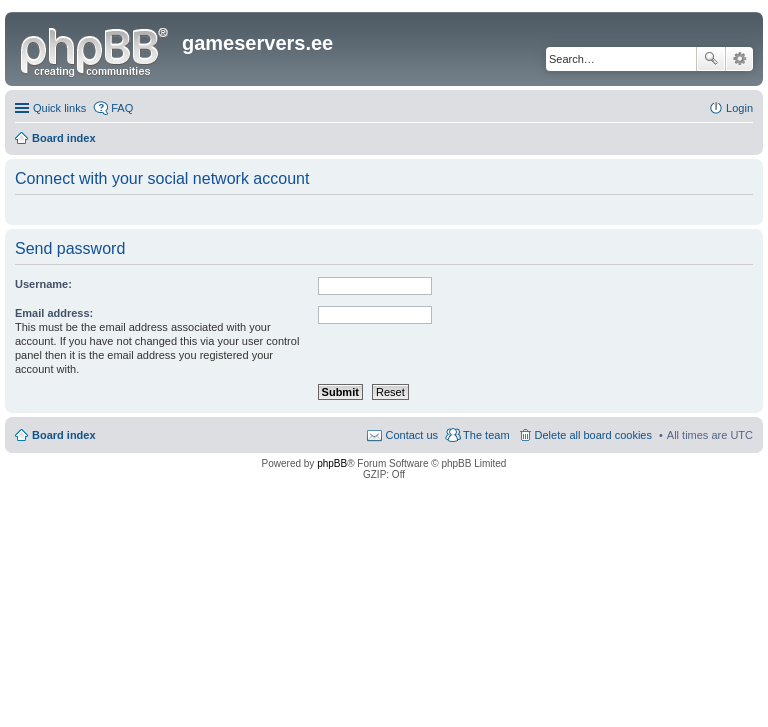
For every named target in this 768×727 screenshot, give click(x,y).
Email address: (54, 313)
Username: (43, 284)
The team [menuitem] (486, 435)
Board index (64, 435)
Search (711, 59)
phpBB (332, 463)
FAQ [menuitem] (122, 108)
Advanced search (739, 59)
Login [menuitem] (739, 108)
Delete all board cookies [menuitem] (593, 435)
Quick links (59, 108)
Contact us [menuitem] (411, 435)
